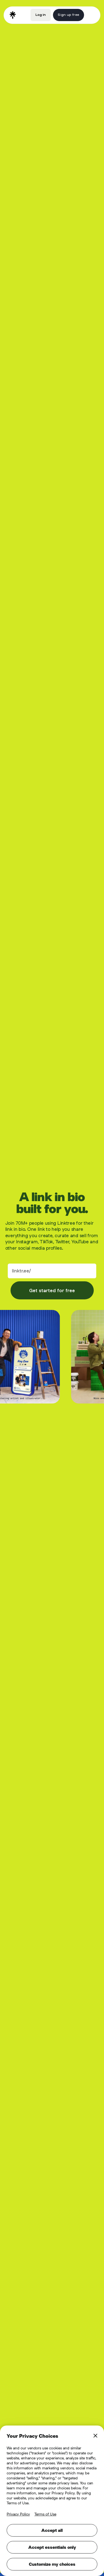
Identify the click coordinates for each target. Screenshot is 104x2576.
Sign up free (68, 14)
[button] (91, 15)
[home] (12, 15)
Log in (40, 14)
